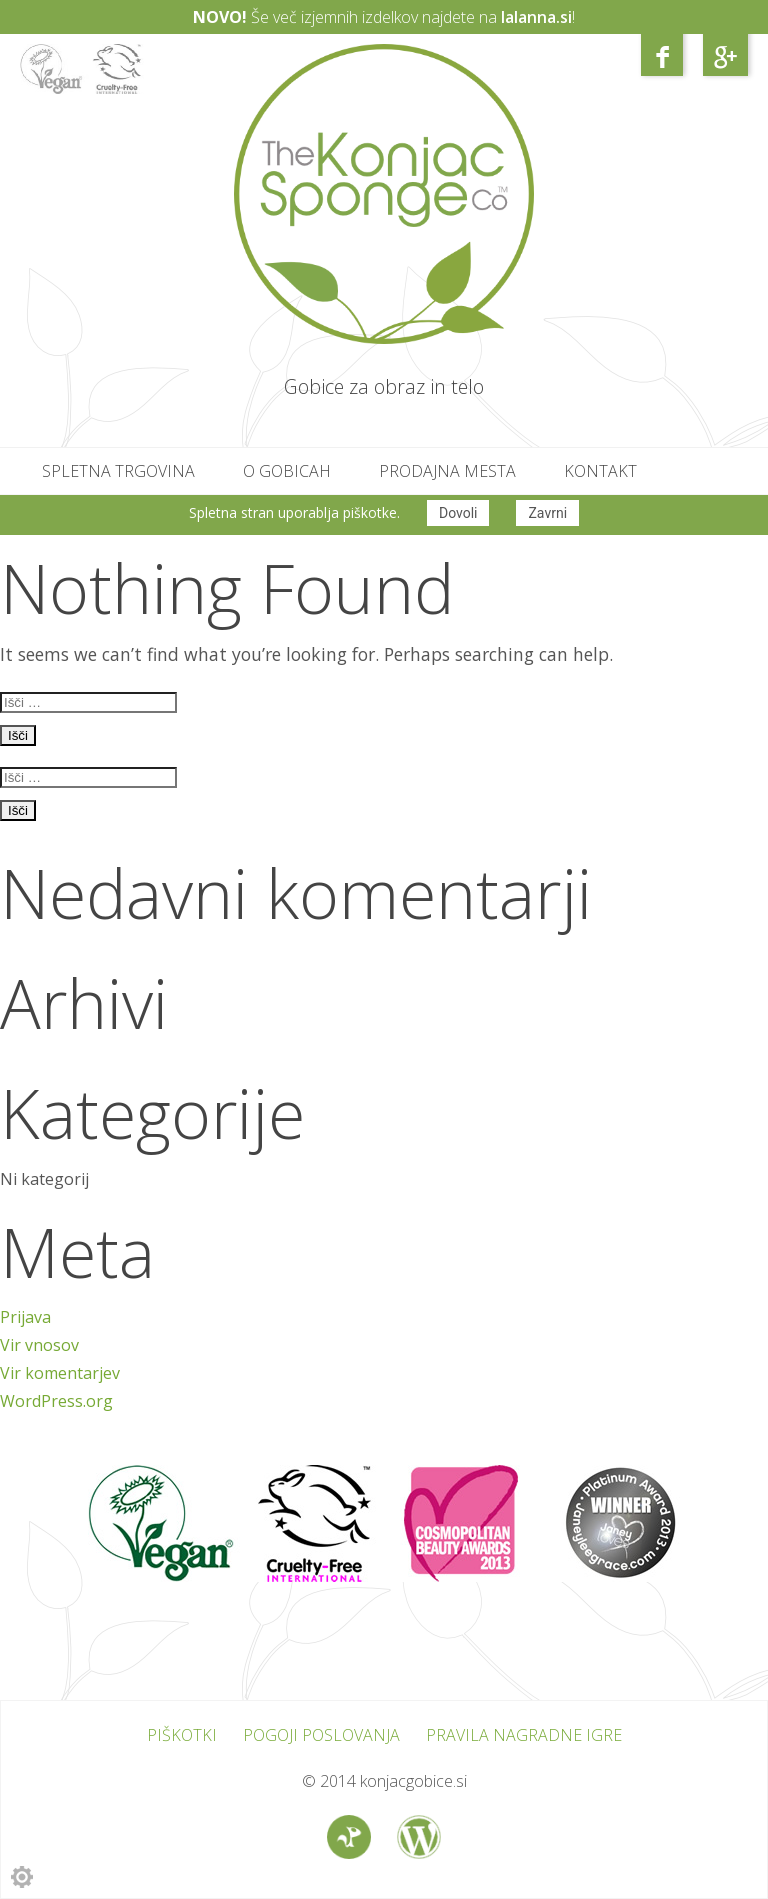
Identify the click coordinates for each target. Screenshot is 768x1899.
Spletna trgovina (118, 471)
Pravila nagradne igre (524, 1735)
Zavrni (547, 513)
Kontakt (600, 471)
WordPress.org (56, 1401)
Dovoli (458, 513)
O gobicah (287, 471)
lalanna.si (536, 17)
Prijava (25, 1317)
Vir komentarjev (60, 1373)
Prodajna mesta (447, 471)
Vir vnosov (39, 1345)
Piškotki (182, 1735)
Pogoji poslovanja (321, 1735)
